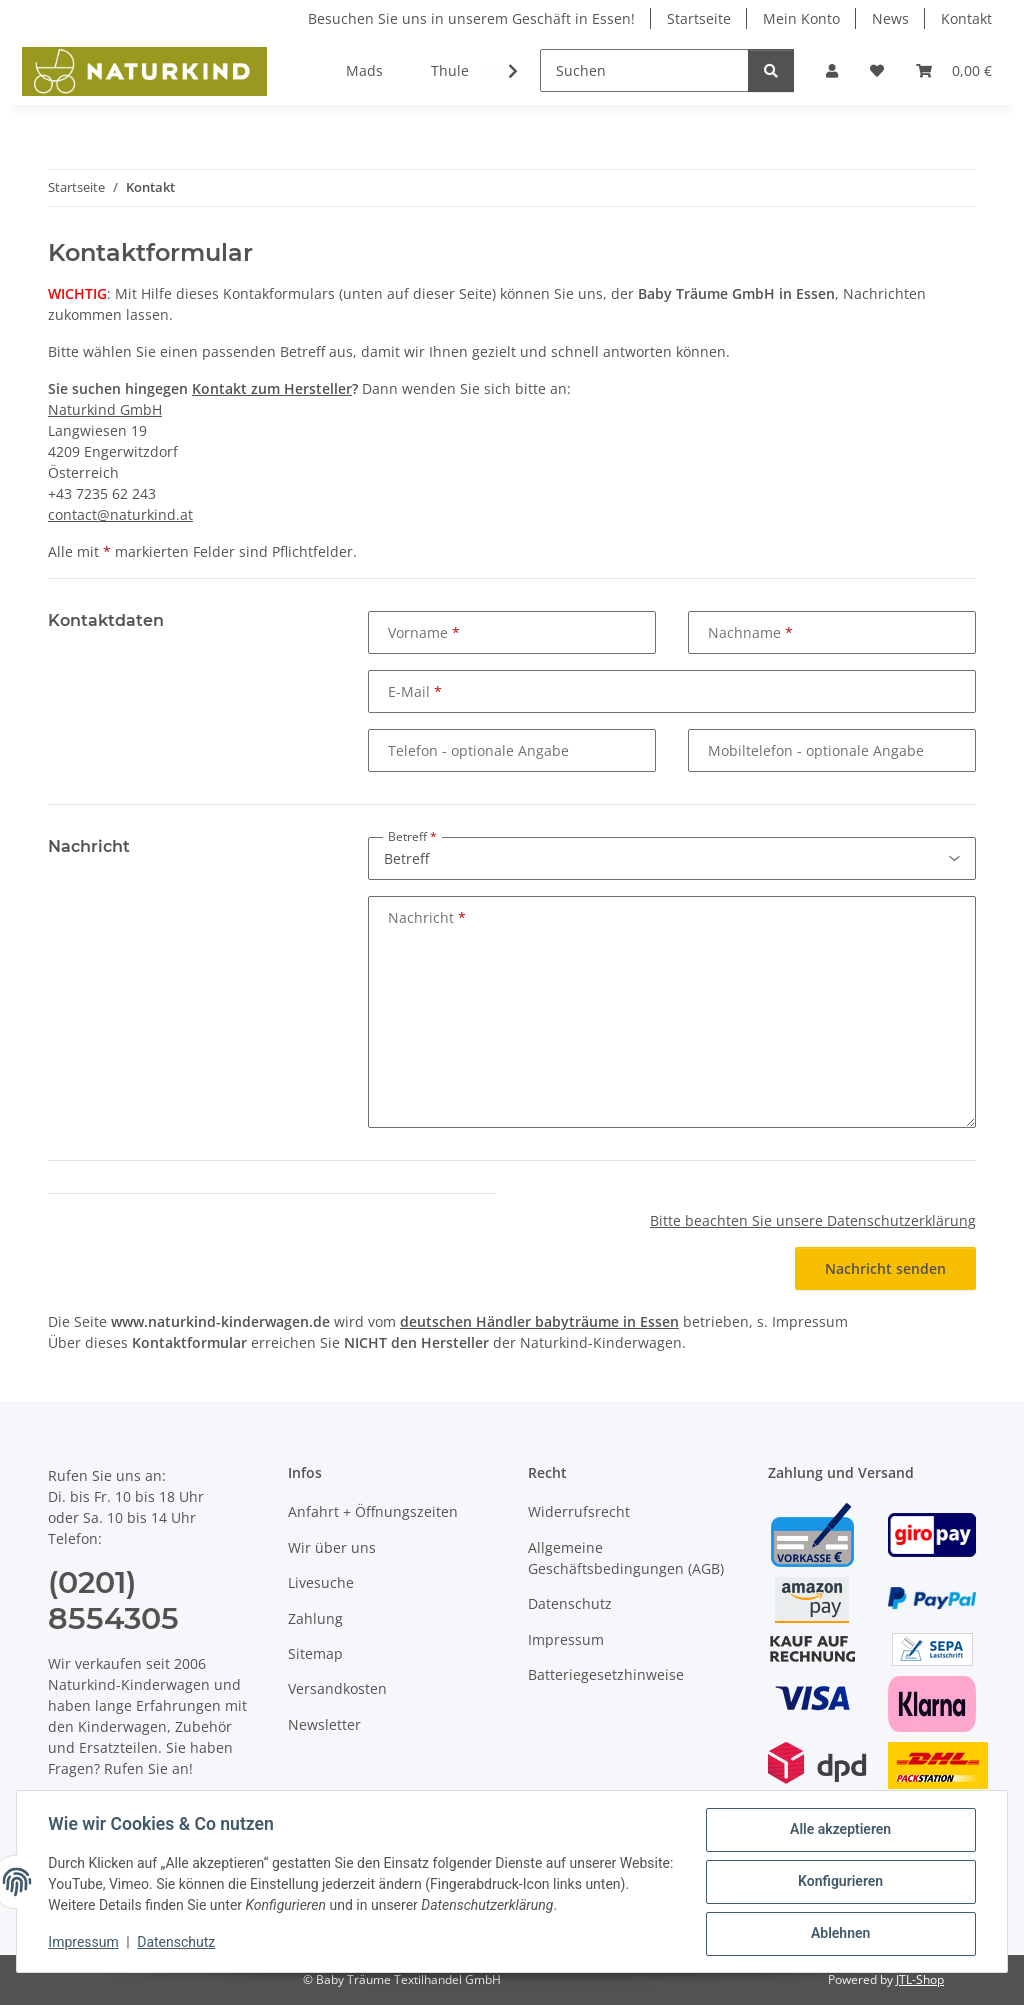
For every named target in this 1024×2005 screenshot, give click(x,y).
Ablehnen (839, 1934)
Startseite (699, 18)
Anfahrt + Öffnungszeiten (373, 1511)
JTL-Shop (920, 1979)
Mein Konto (801, 18)
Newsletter (324, 1724)
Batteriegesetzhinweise (606, 1674)
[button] (832, 70)
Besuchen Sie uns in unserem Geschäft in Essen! (471, 18)
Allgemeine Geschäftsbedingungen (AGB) (626, 1558)
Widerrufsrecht (579, 1511)
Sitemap (315, 1653)
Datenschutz (177, 1943)
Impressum (84, 1943)
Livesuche (321, 1582)
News (890, 18)
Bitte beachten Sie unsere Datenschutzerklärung (813, 1220)
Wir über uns (332, 1547)
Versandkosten (337, 1688)
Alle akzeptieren (839, 1830)
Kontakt (966, 18)
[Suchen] (644, 70)
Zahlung (315, 1618)
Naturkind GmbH (105, 409)
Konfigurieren (839, 1882)
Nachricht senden (885, 1268)
